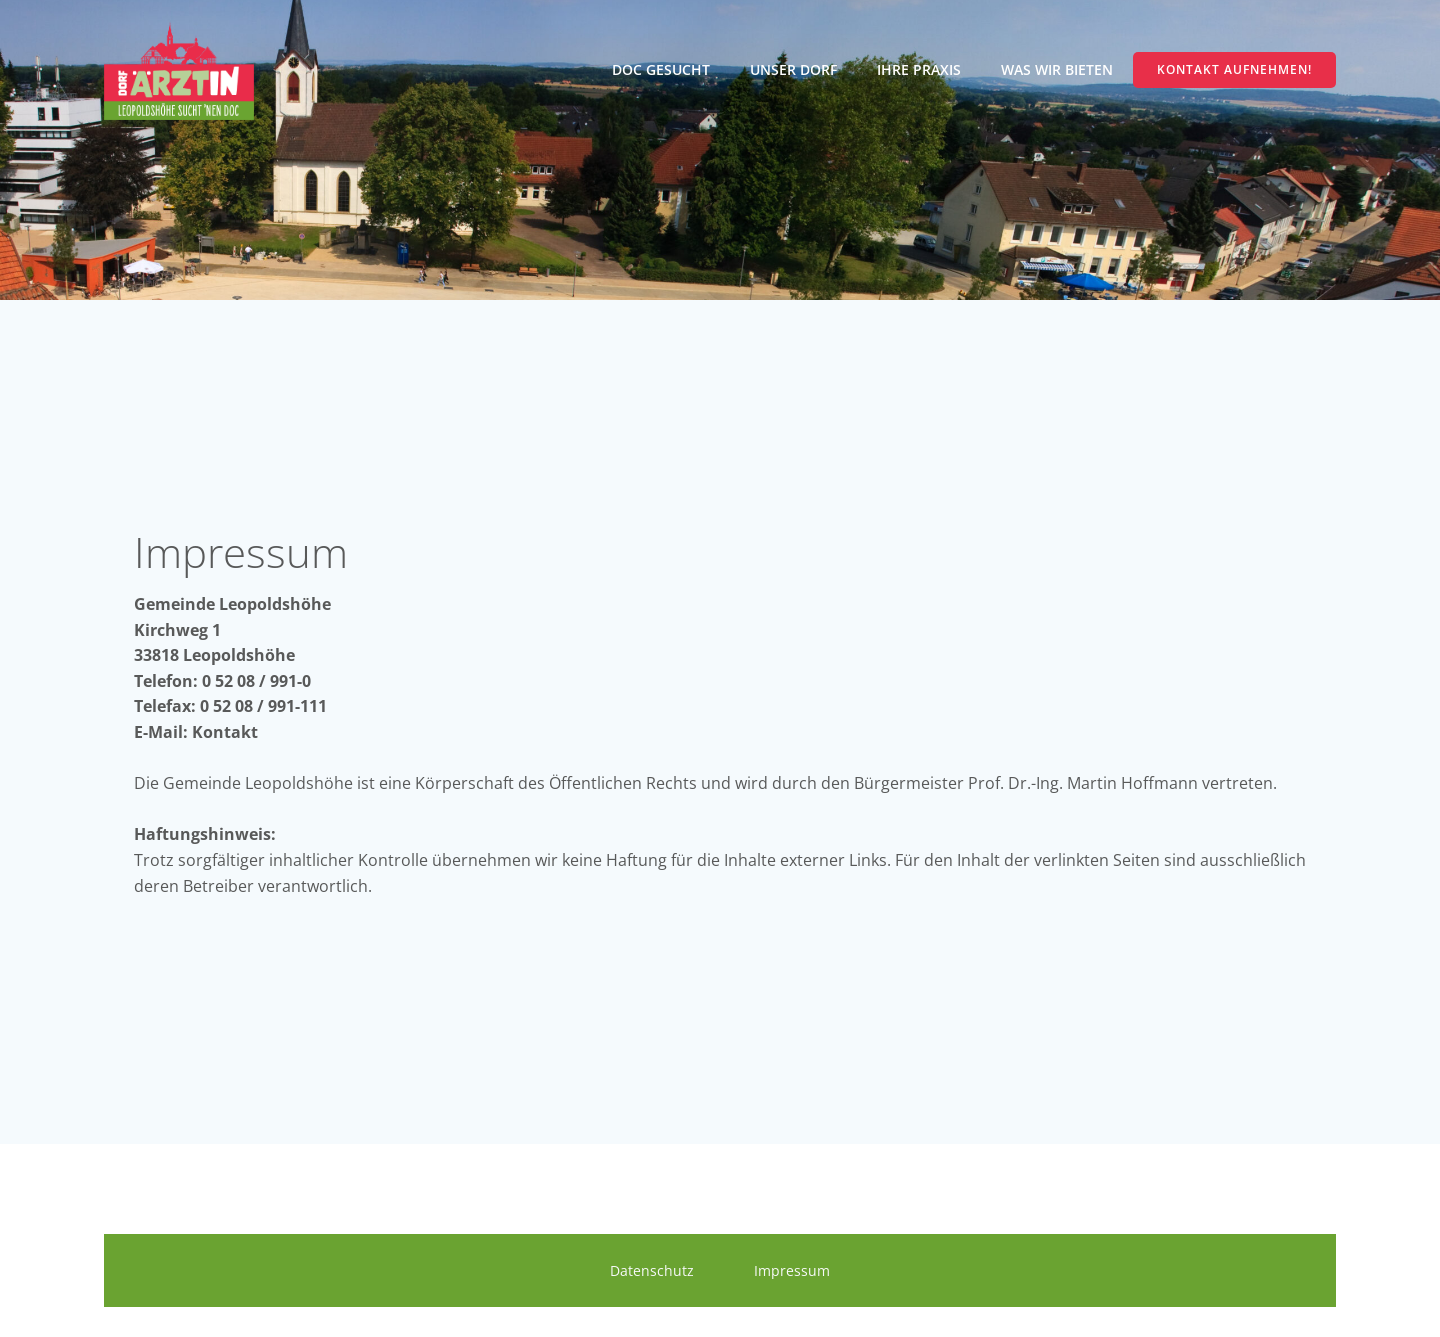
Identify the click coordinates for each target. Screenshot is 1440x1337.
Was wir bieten (1057, 69)
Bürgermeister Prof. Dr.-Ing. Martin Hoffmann (1028, 783)
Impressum (792, 1270)
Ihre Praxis (919, 69)
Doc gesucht (661, 69)
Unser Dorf (793, 69)
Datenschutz (652, 1270)
